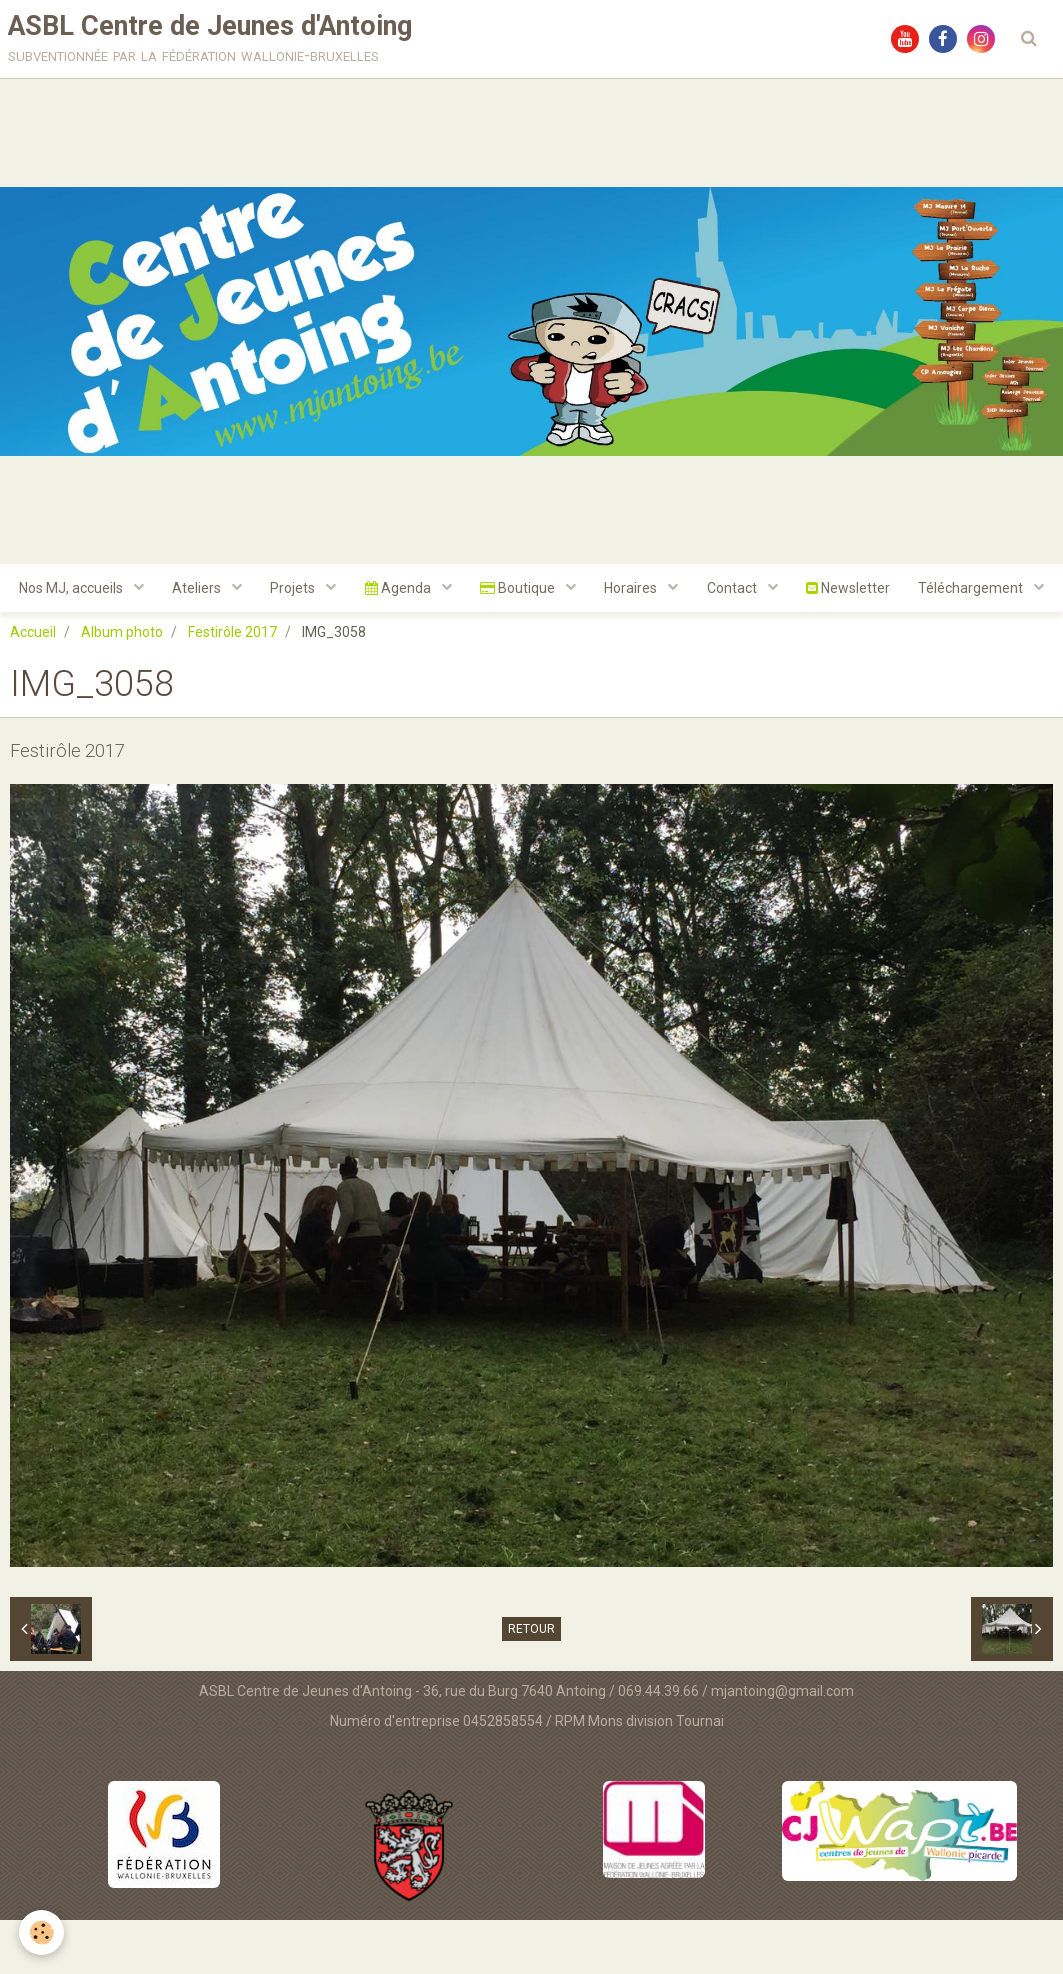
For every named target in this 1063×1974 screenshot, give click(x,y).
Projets (369, 591)
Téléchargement (523, 641)
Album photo (122, 686)
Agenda (475, 591)
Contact (814, 591)
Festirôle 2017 (232, 686)
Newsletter (931, 591)
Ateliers (271, 591)
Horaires (712, 591)
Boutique (597, 591)
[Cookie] (42, 1932)
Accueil (33, 686)
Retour (531, 1682)
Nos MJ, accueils (143, 591)
